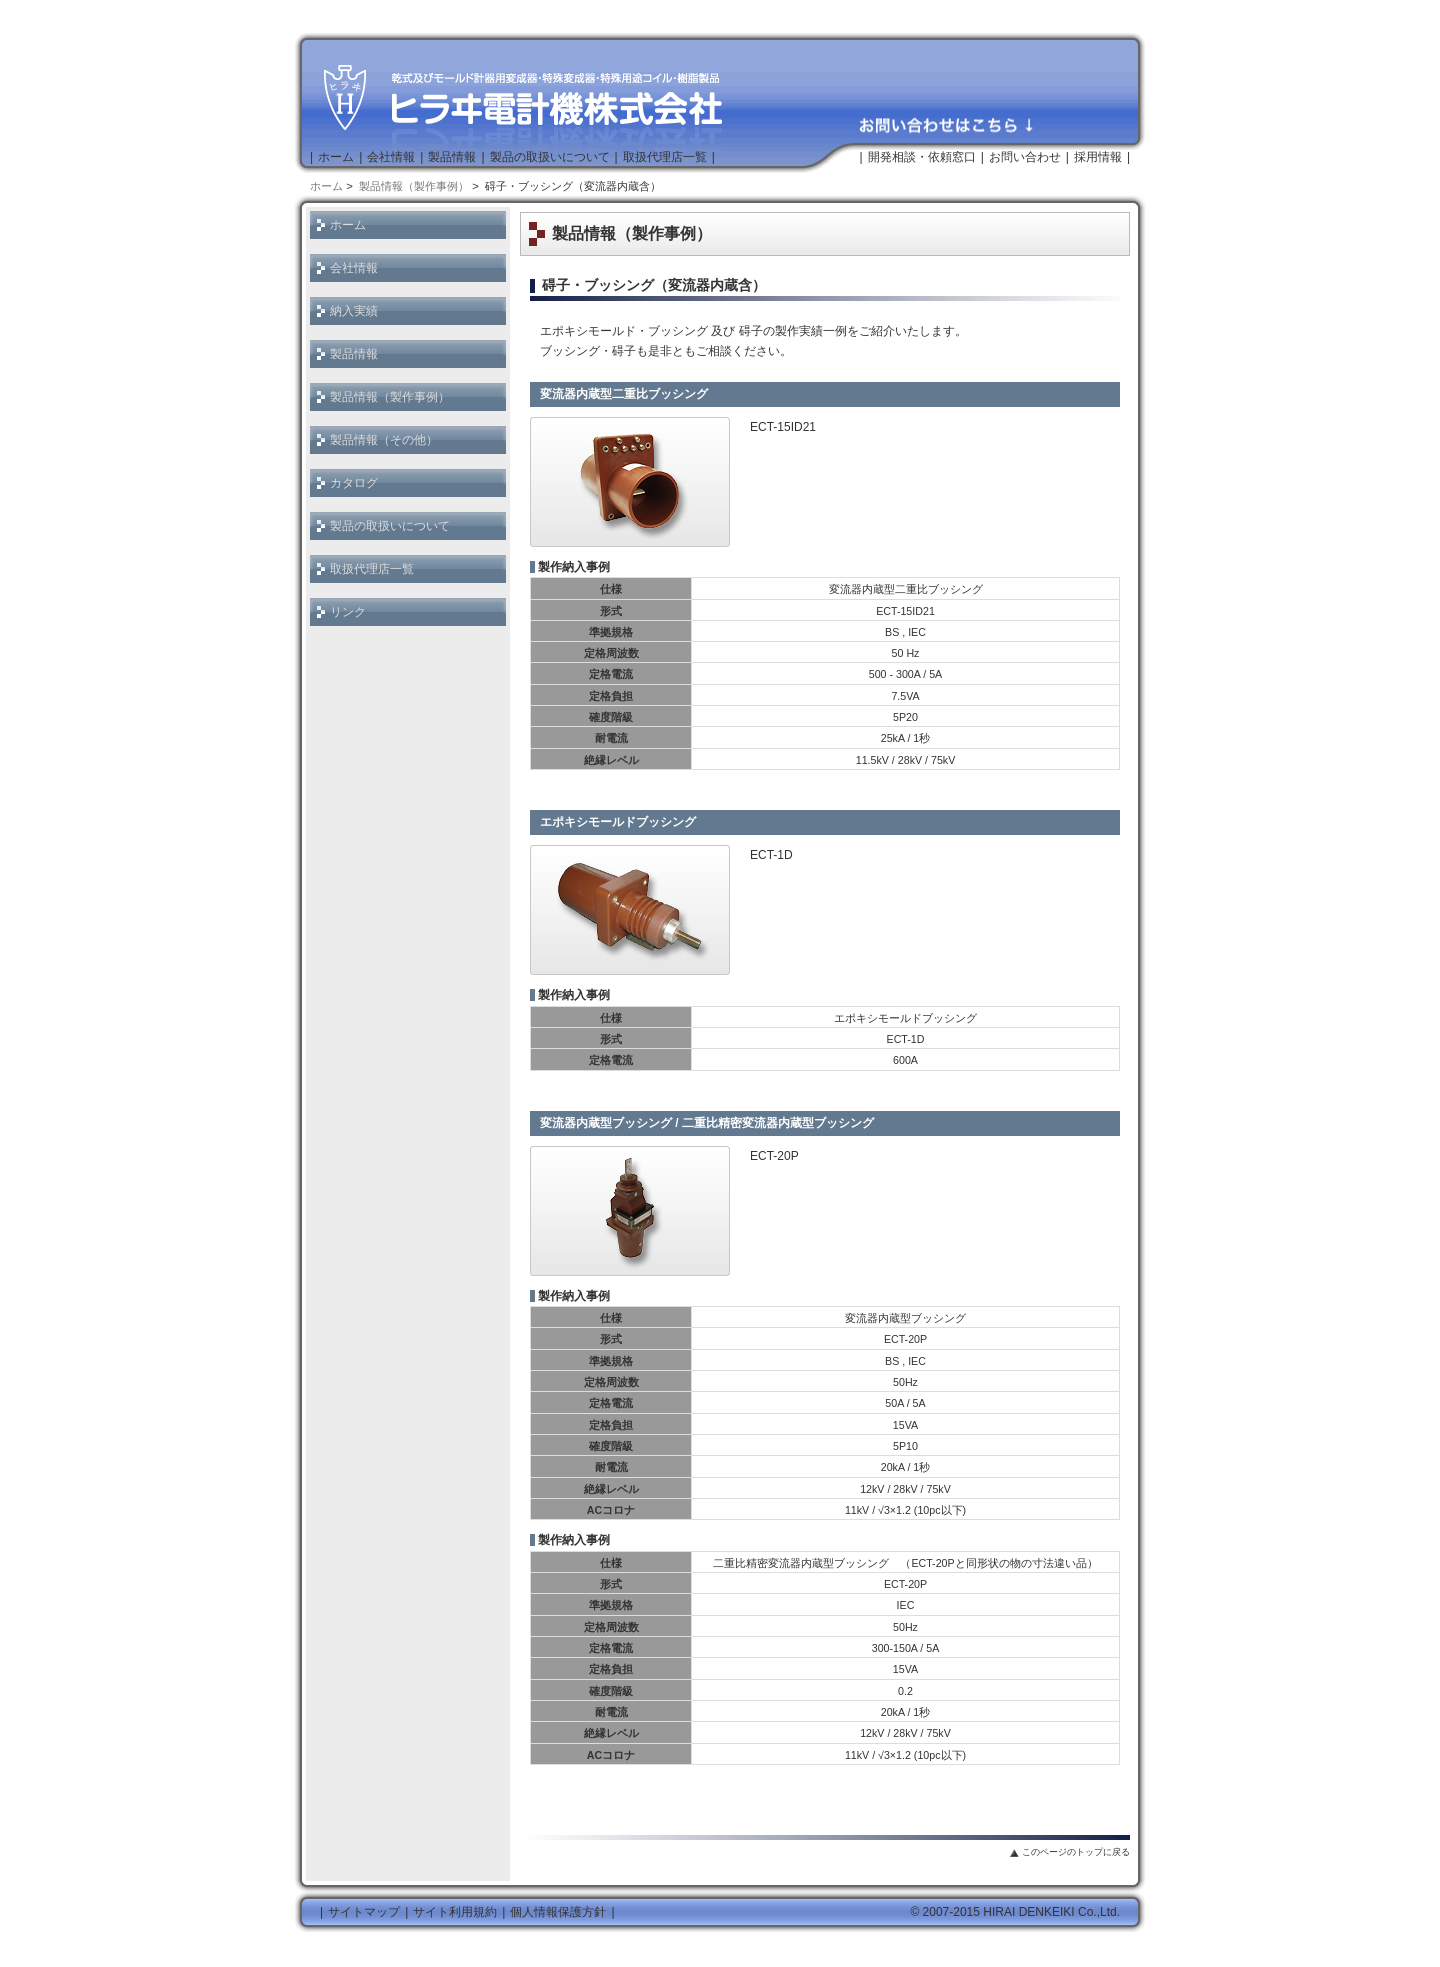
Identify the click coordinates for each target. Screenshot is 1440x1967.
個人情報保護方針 (558, 1912)
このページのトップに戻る (1076, 1852)
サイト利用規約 (455, 1912)
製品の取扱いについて (550, 157)
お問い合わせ (1025, 157)
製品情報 (452, 157)
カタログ (354, 483)
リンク (348, 612)
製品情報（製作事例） (414, 186)
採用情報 (1098, 157)
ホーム (336, 157)
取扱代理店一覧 (665, 157)
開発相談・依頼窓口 (922, 157)
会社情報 (391, 157)
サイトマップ (364, 1912)
